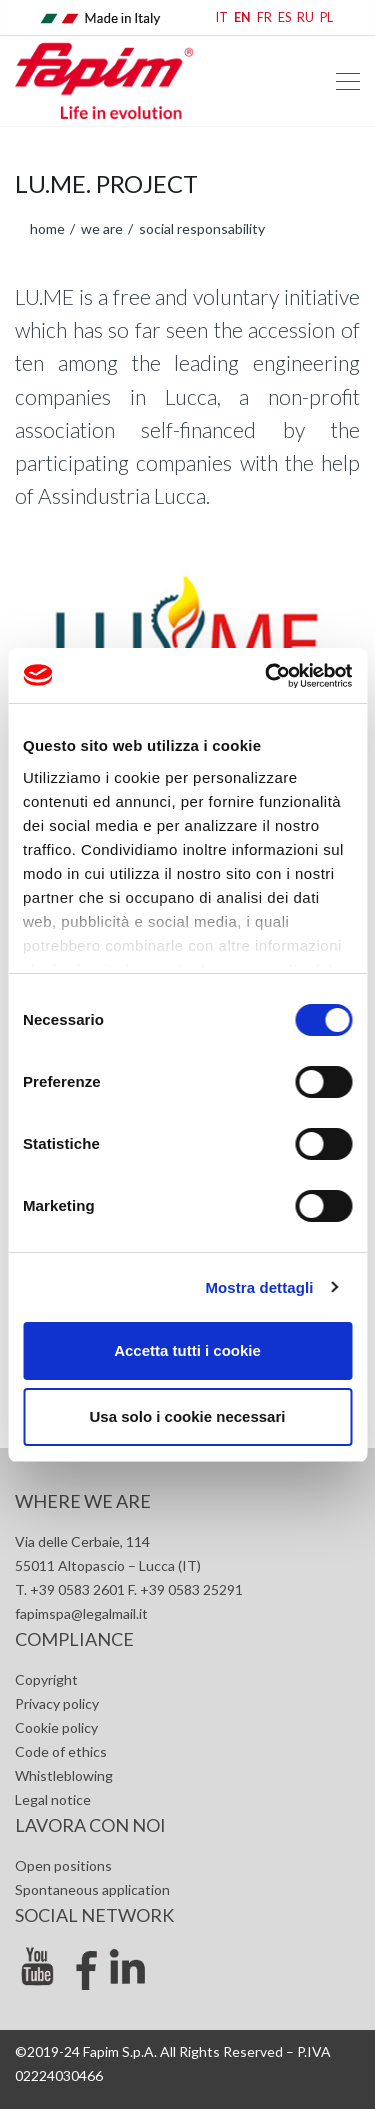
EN (242, 17)
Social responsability (200, 228)
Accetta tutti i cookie (187, 1350)
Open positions (63, 1865)
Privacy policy (57, 1703)
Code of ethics (61, 1751)
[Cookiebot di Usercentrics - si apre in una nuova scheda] (267, 676)
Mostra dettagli (259, 1287)
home (47, 228)
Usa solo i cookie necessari (188, 1416)
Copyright (46, 1679)
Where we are (83, 1501)
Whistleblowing (64, 1775)
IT (222, 17)
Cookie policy (56, 1727)
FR (264, 17)
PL (326, 17)
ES (284, 17)
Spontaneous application (92, 1889)
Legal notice (53, 1799)
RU (305, 17)
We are (100, 228)
